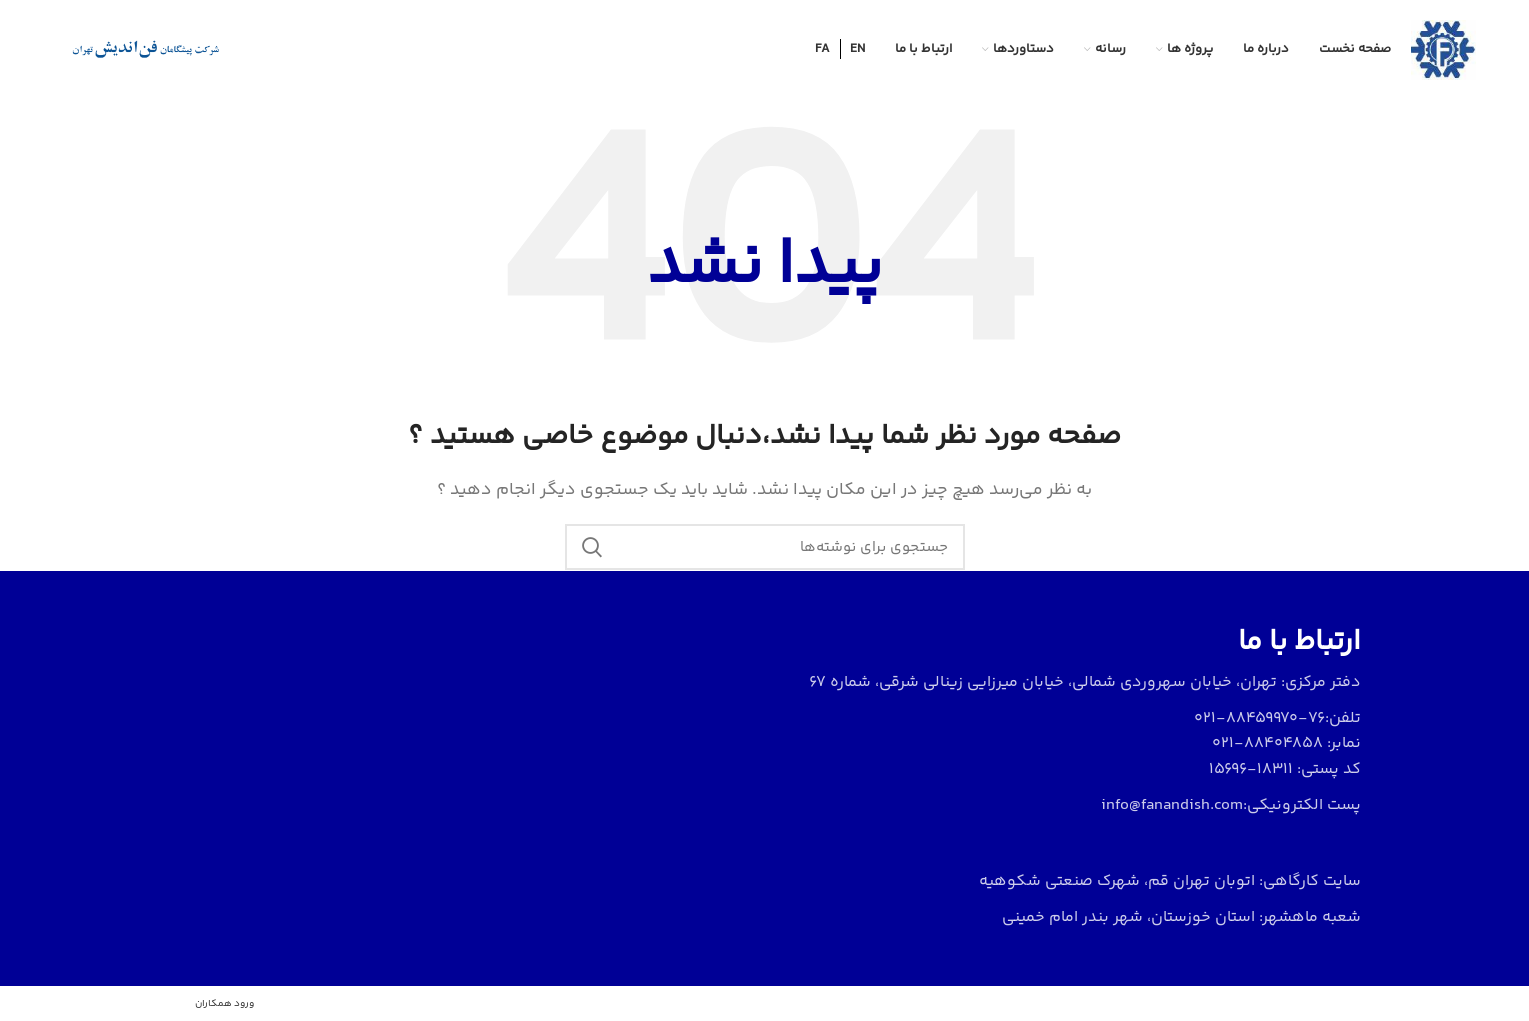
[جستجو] (765, 547)
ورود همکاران (224, 1004)
